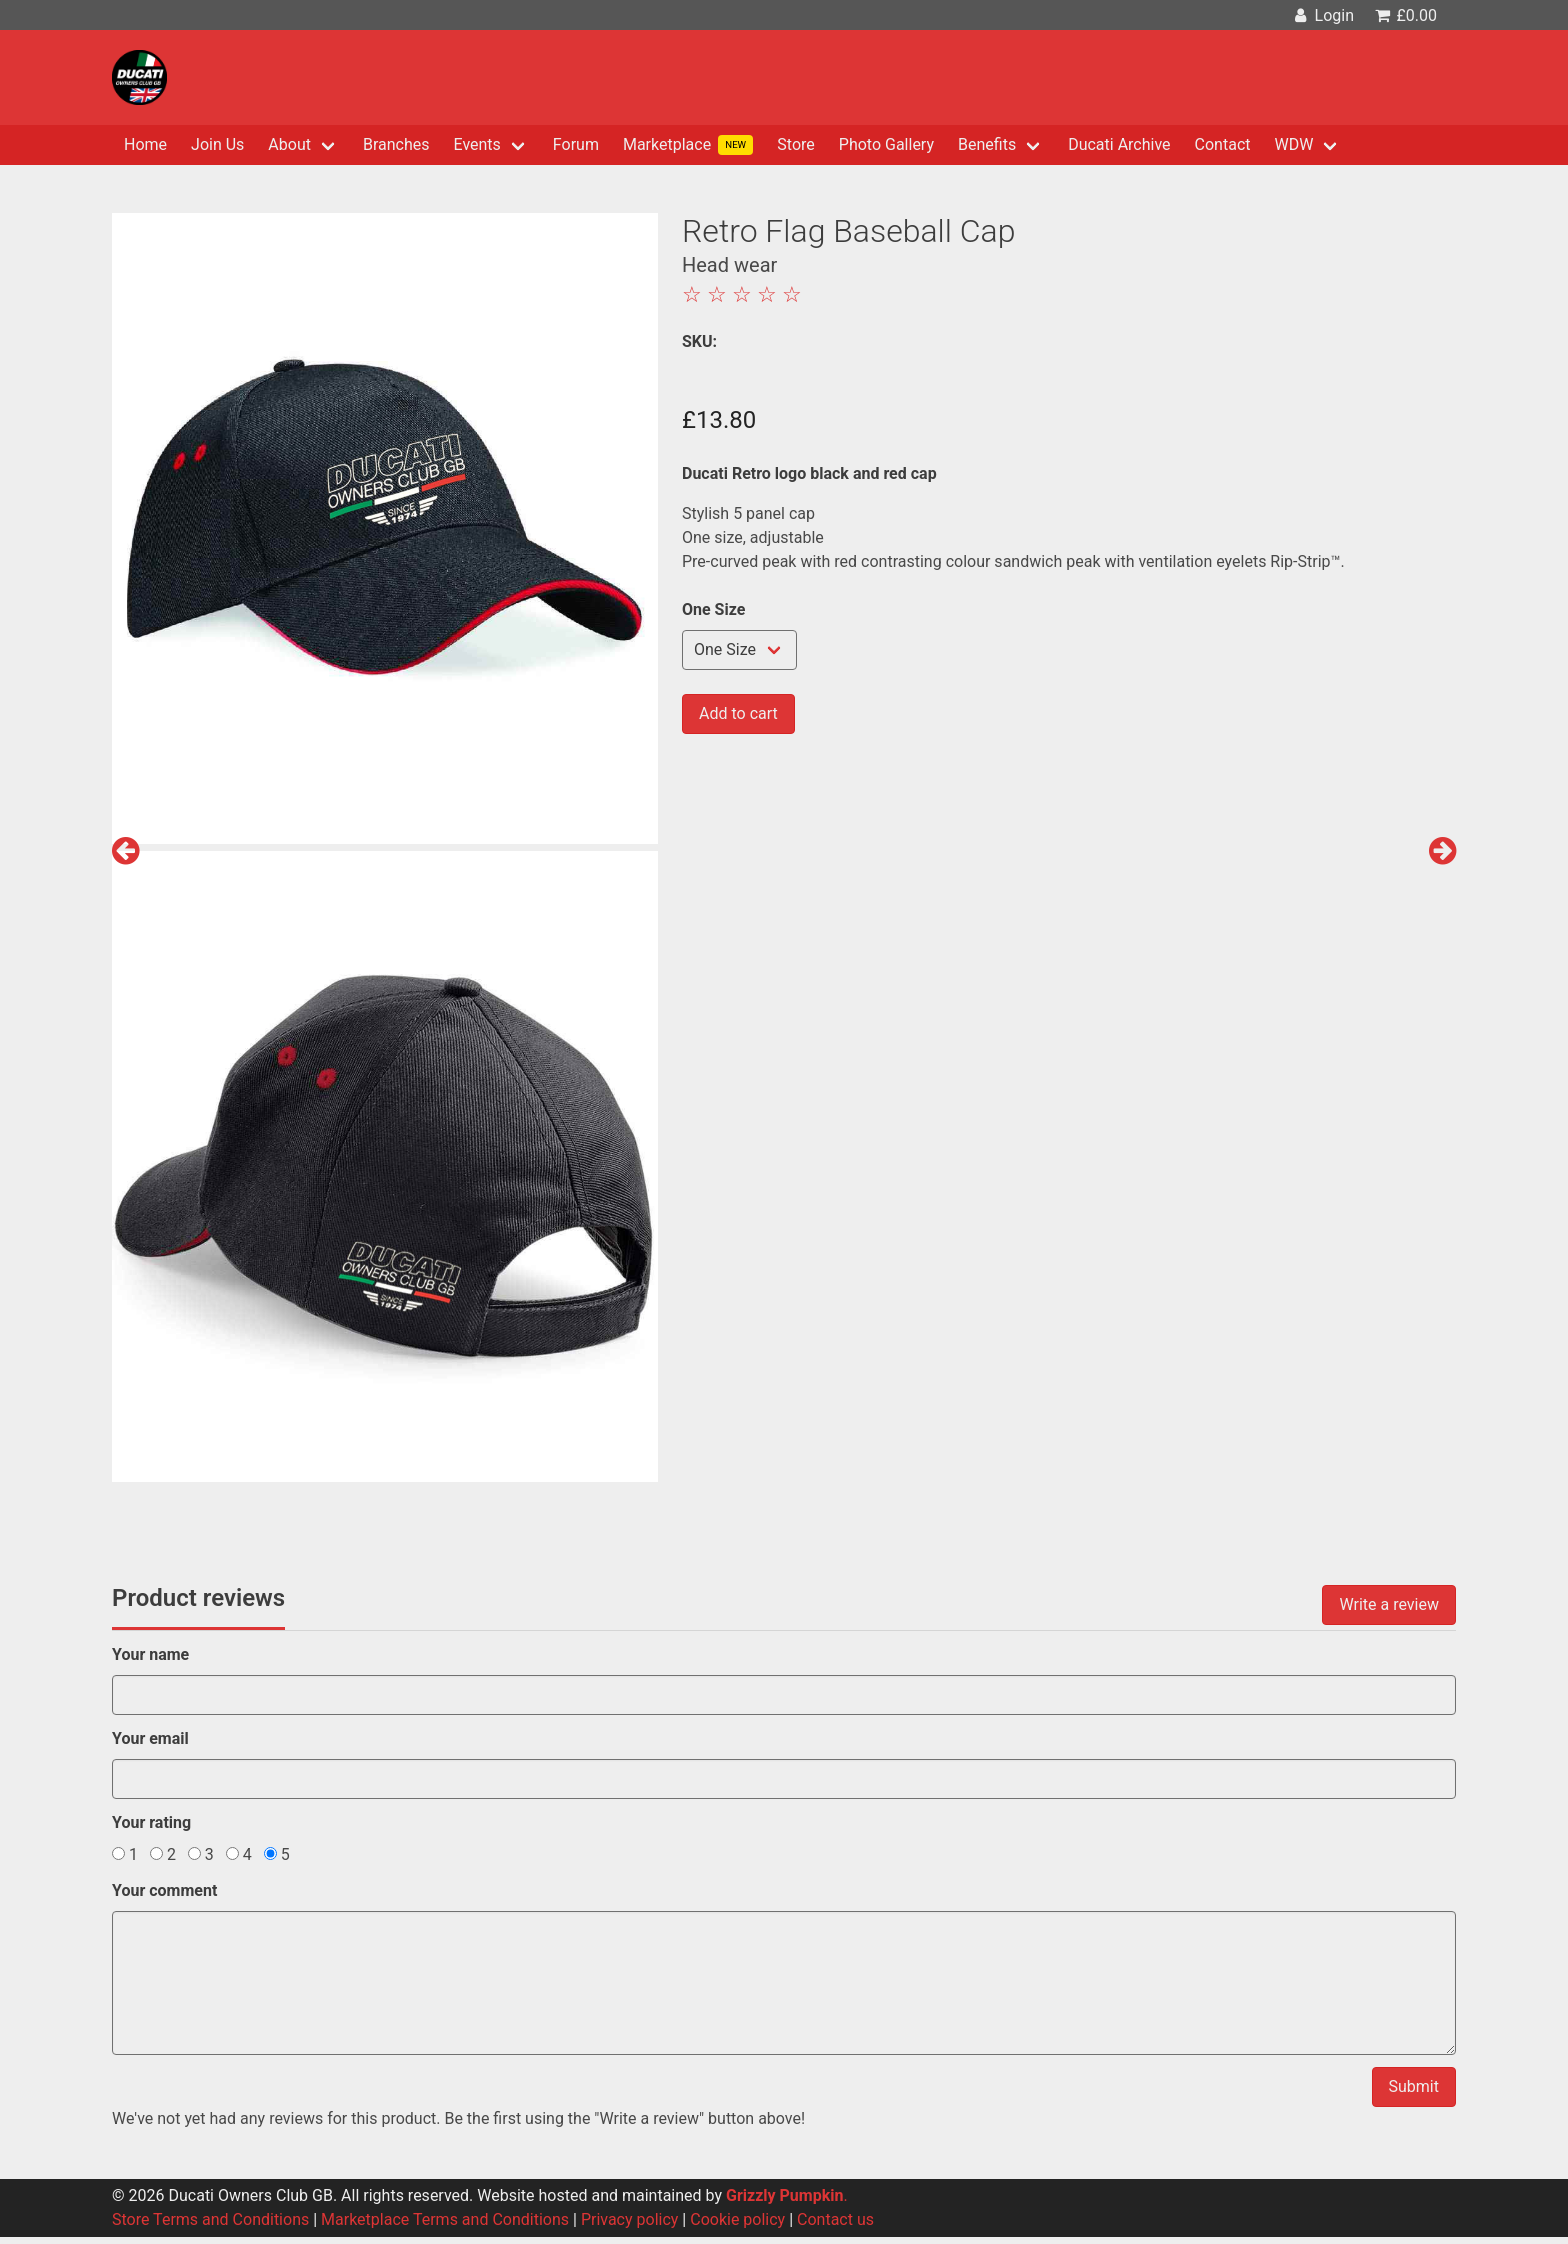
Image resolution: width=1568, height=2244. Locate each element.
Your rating (151, 1822)
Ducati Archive (1119, 144)
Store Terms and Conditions (210, 2219)
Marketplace (688, 145)
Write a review (1389, 1604)
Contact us (835, 2219)
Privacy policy (630, 2219)
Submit (1414, 2086)
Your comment (164, 1890)
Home (145, 144)
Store (795, 144)
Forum (576, 144)
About (289, 144)
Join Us (217, 144)
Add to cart (738, 713)
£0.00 (1404, 15)
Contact (1223, 144)
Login (1322, 15)
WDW (1293, 144)
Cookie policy (737, 2219)
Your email (150, 1738)
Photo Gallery (886, 144)
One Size (713, 609)
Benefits (987, 144)
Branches (396, 144)
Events (477, 144)
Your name (150, 1654)
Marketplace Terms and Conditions (445, 2219)
